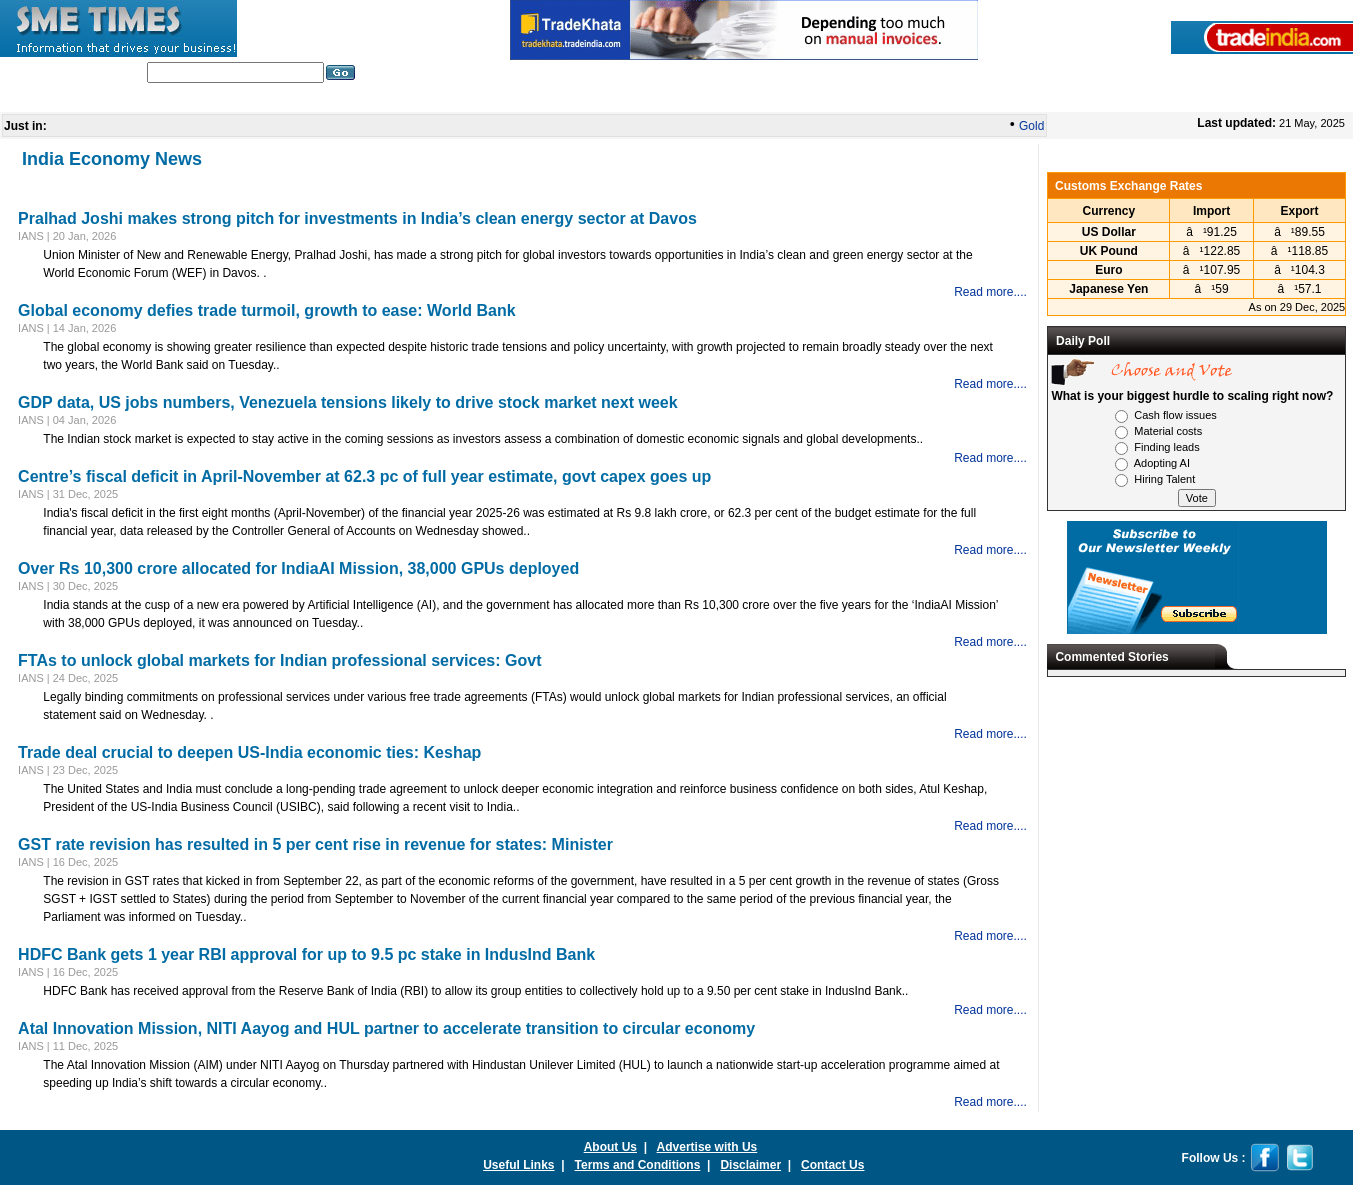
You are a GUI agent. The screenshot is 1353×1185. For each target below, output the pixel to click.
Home (255, 99)
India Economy (848, 99)
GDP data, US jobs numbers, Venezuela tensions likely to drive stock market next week (348, 402)
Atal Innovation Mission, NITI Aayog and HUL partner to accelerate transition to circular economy (386, 1028)
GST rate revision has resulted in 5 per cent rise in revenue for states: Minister (315, 844)
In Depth (571, 99)
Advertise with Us (707, 1147)
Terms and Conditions (638, 1165)
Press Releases (1069, 99)
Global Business (732, 99)
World (503, 99)
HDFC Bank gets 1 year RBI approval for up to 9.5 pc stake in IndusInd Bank (306, 954)
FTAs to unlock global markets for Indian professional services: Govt (279, 660)
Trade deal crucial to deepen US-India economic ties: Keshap (249, 752)
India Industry (338, 99)
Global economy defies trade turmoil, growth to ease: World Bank (267, 310)
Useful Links (518, 1165)
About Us (610, 1147)
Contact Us (832, 1165)
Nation (639, 99)
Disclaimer (750, 1165)
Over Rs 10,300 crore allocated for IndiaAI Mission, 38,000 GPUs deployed (298, 568)
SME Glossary (958, 99)
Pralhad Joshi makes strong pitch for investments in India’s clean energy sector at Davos (357, 218)
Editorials (432, 99)
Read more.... (990, 292)
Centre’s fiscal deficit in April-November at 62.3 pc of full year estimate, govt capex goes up (364, 476)
